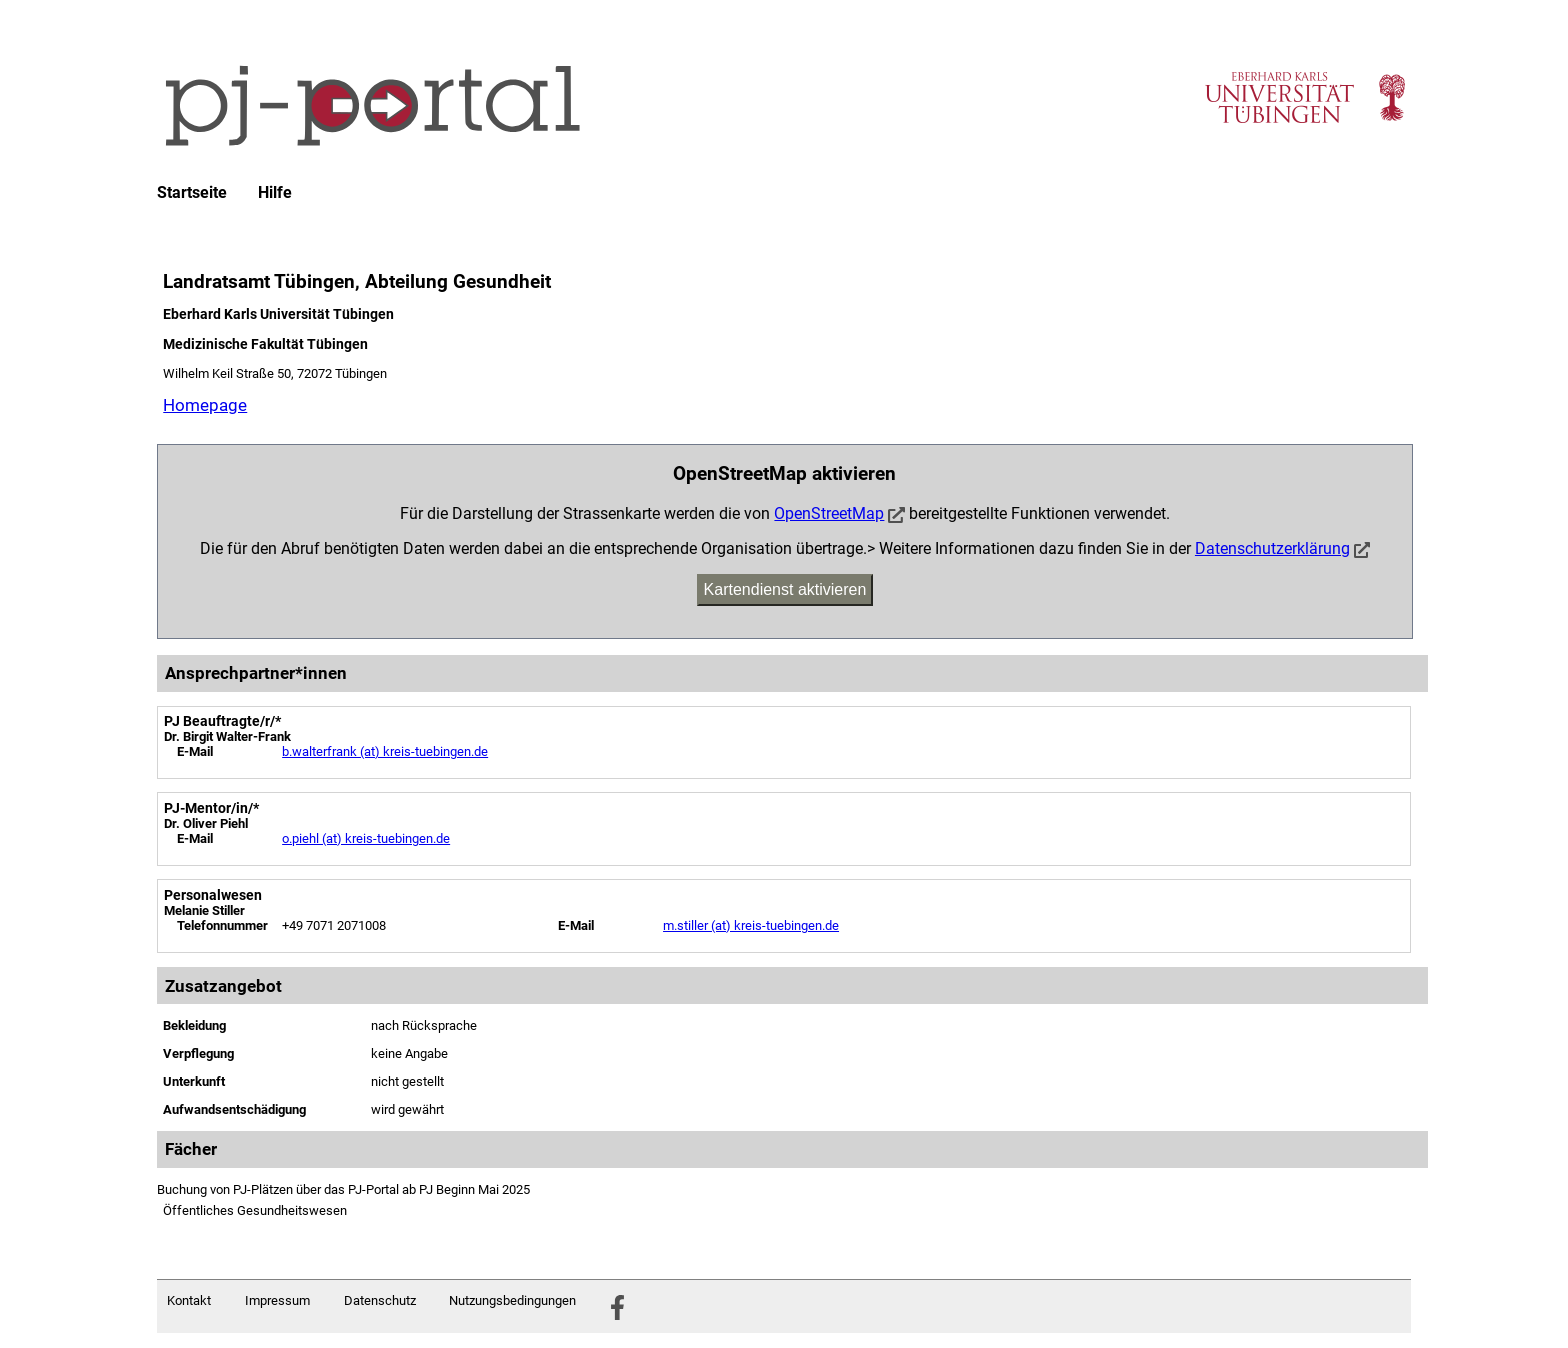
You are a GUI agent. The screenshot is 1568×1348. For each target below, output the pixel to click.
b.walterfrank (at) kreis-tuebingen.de (385, 751)
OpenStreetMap (829, 513)
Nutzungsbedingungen (512, 1300)
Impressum (277, 1300)
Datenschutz (380, 1300)
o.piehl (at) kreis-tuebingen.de (366, 838)
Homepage (205, 405)
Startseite (192, 193)
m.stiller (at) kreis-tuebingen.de (751, 925)
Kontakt (189, 1300)
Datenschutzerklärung (1272, 548)
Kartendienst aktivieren (785, 589)
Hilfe (275, 193)
